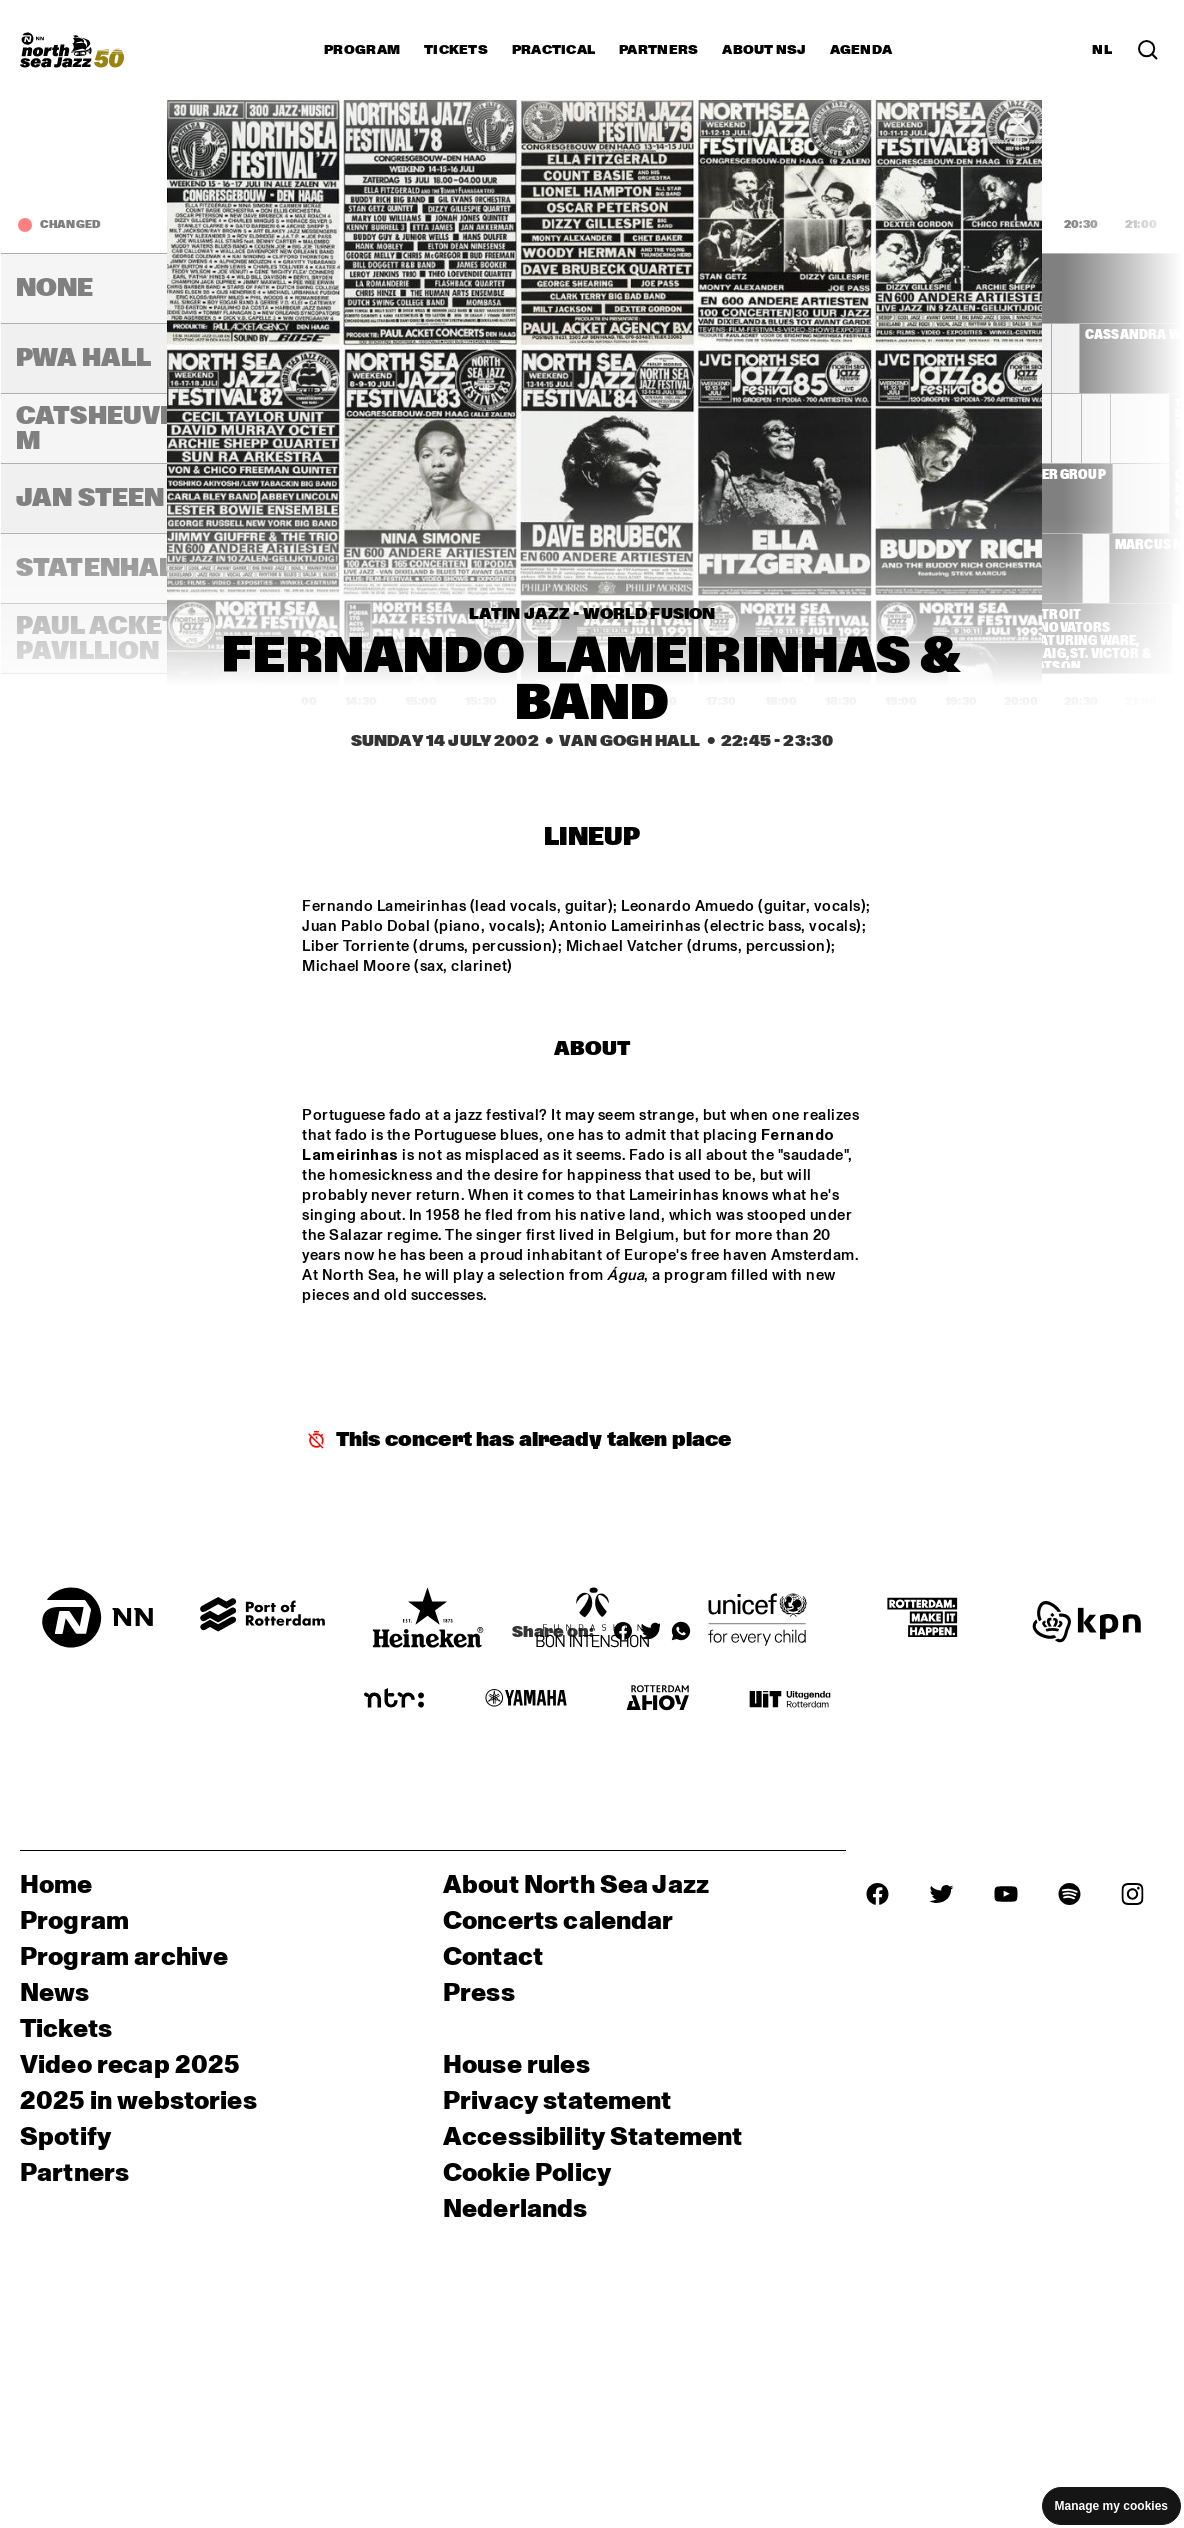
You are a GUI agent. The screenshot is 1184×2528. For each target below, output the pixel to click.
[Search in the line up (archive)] (1148, 50)
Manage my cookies (1111, 2506)
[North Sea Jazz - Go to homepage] (72, 50)
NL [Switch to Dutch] (1102, 50)
